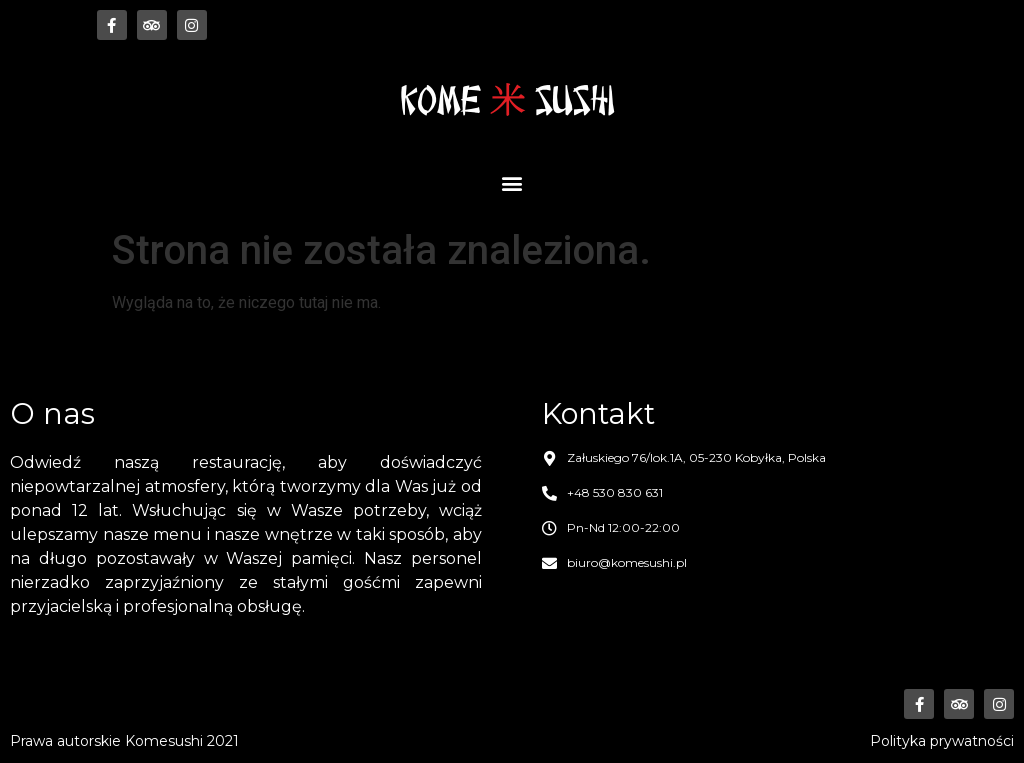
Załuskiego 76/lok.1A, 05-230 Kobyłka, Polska (696, 457)
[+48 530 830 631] (549, 493)
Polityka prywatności (942, 741)
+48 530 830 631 (615, 492)
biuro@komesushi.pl (627, 562)
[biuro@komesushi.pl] (549, 563)
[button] (512, 182)
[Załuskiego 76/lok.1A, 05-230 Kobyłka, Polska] (549, 458)
